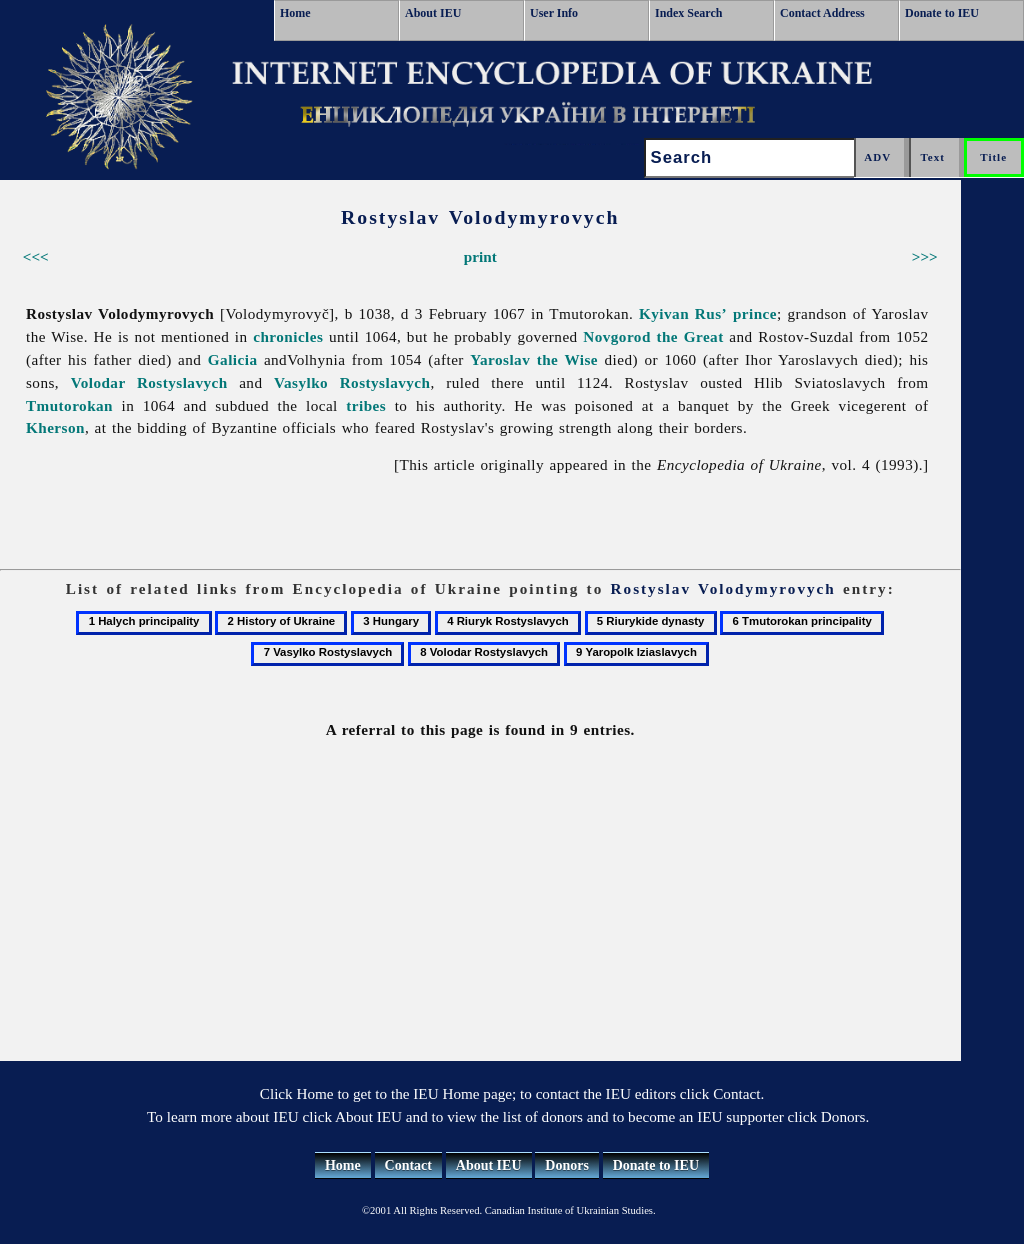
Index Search (688, 13)
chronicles (288, 336)
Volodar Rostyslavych (149, 382)
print (480, 256)
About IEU (433, 13)
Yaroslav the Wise (534, 359)
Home (295, 13)
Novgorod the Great (653, 336)
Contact (408, 1165)
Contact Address (822, 13)
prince (755, 313)
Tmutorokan (69, 405)
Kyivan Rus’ (683, 313)
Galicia (233, 359)
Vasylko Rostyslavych (352, 382)
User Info (554, 13)
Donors (567, 1165)
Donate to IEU (942, 13)
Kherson (55, 427)
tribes (366, 405)
